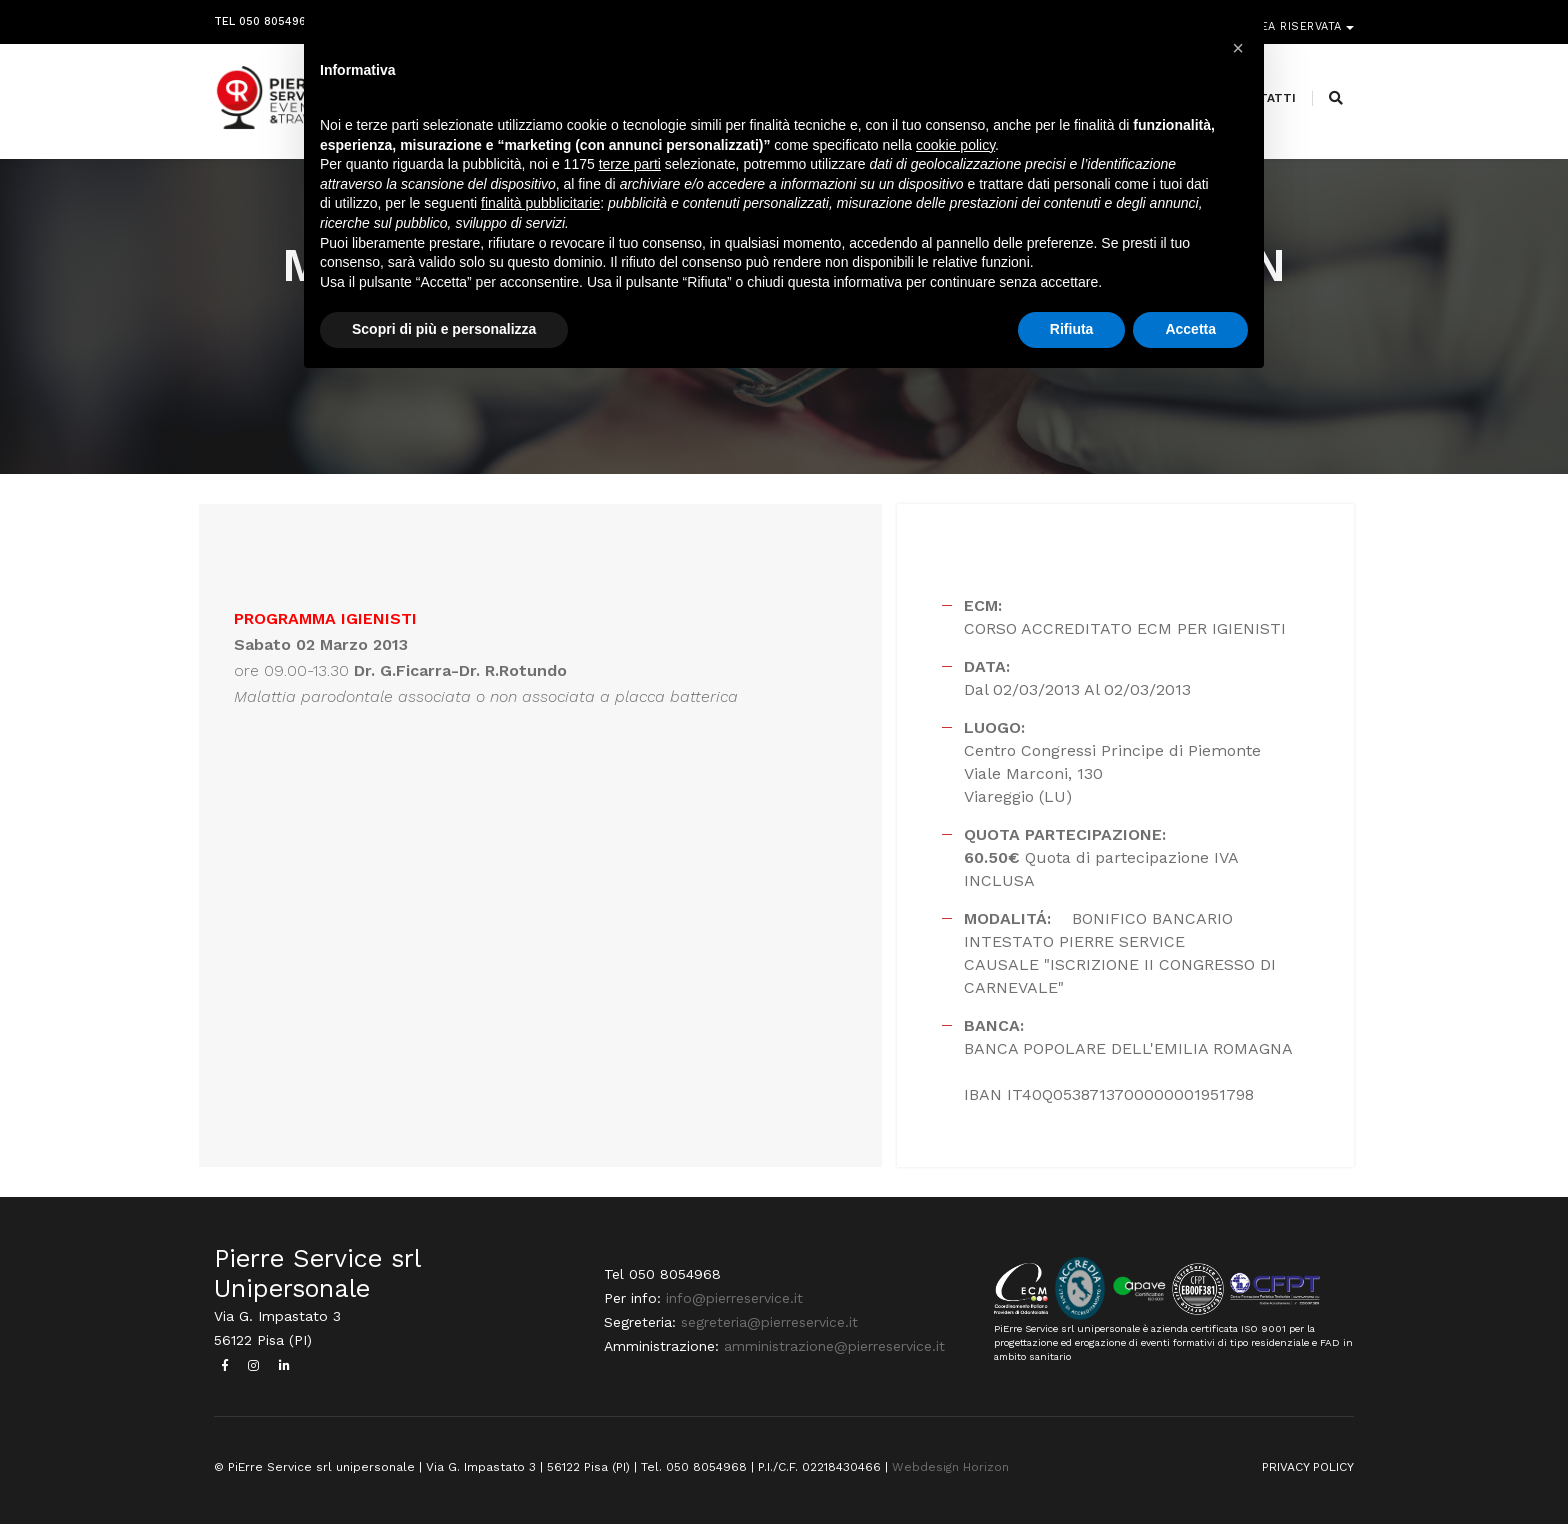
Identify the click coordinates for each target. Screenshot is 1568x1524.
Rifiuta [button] (1072, 329)
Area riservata (1296, 17)
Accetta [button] (1190, 329)
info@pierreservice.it (734, 1298)
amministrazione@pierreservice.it (834, 1346)
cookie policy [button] (955, 145)
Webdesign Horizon (950, 1467)
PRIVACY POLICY (1308, 1467)
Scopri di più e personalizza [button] (444, 329)
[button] (1238, 48)
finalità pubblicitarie (540, 203)
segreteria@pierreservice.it (769, 1322)
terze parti (630, 164)
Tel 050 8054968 (263, 17)
